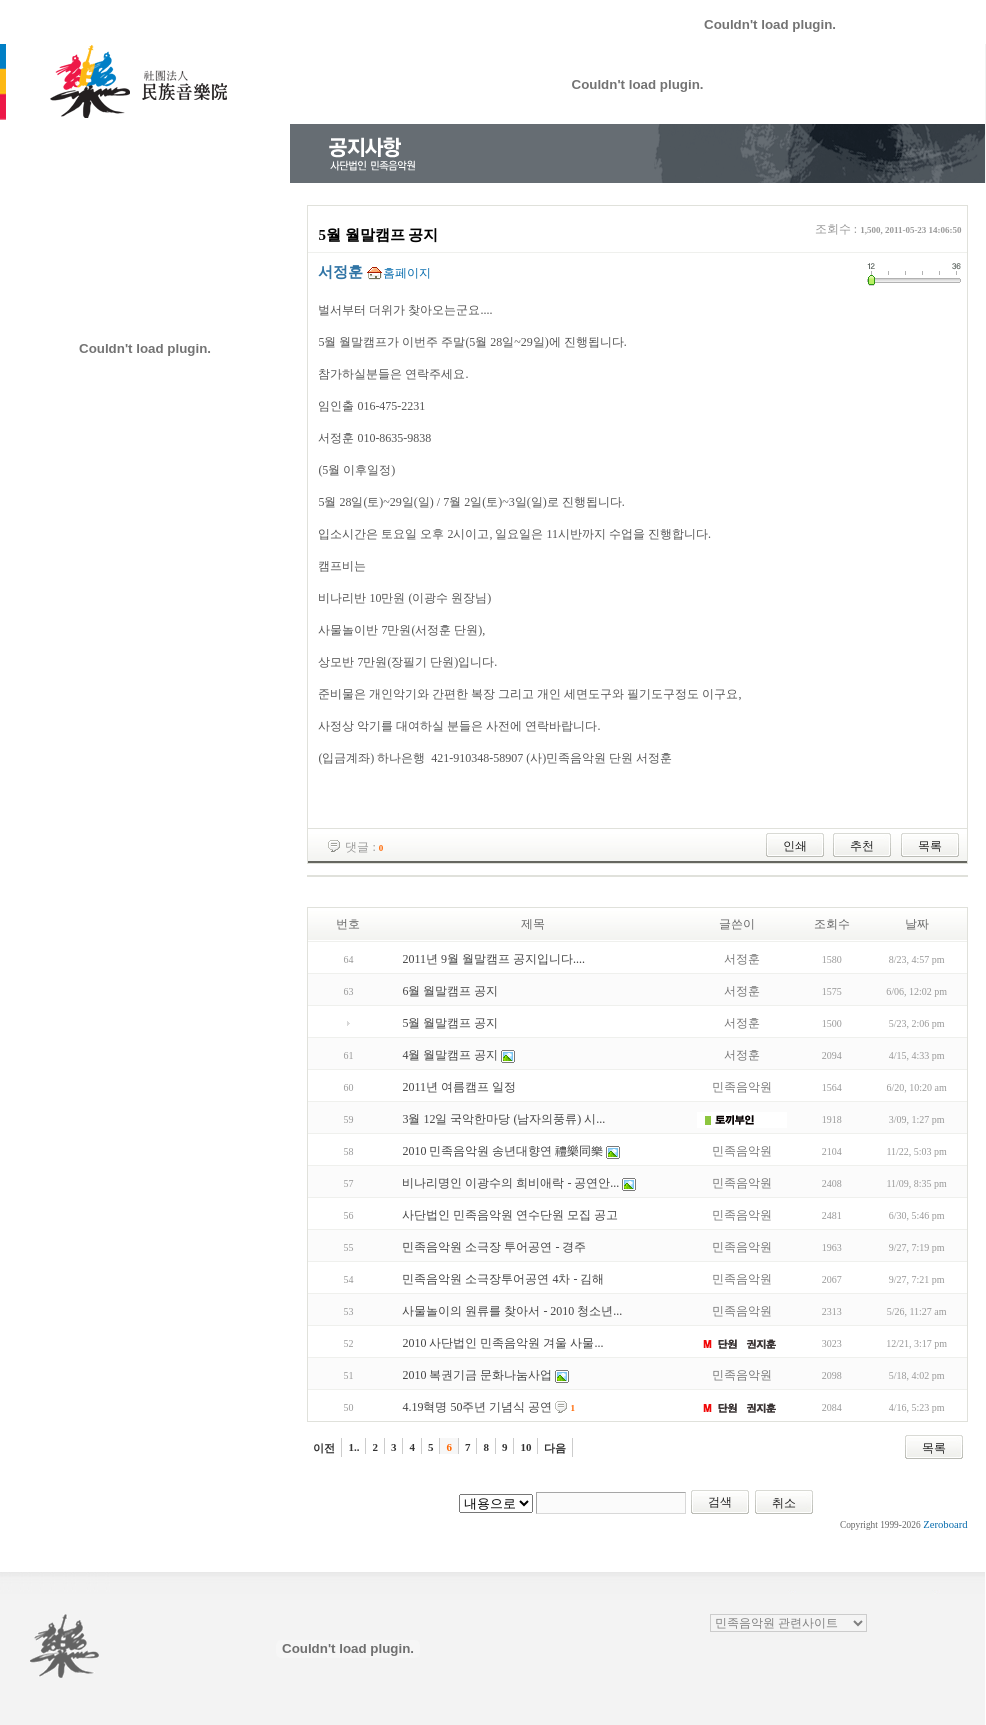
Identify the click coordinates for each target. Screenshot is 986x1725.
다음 (555, 1448)
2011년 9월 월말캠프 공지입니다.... (493, 959)
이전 (324, 1448)
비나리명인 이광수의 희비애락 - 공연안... (510, 1183)
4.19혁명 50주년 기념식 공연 (477, 1407)
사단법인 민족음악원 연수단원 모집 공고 (510, 1215)
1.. (353, 1447)
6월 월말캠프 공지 (450, 991)
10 (525, 1447)
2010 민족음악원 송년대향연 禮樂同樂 (502, 1151)
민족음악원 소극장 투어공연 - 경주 (494, 1247)
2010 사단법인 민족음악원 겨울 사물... (502, 1343)
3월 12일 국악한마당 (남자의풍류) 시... (503, 1119)
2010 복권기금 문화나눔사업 (477, 1375)
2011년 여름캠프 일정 (459, 1087)
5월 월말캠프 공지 (450, 1023)
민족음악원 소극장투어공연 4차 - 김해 (503, 1279)
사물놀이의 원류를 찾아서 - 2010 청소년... (512, 1311)
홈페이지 (407, 273)
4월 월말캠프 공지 (450, 1055)
